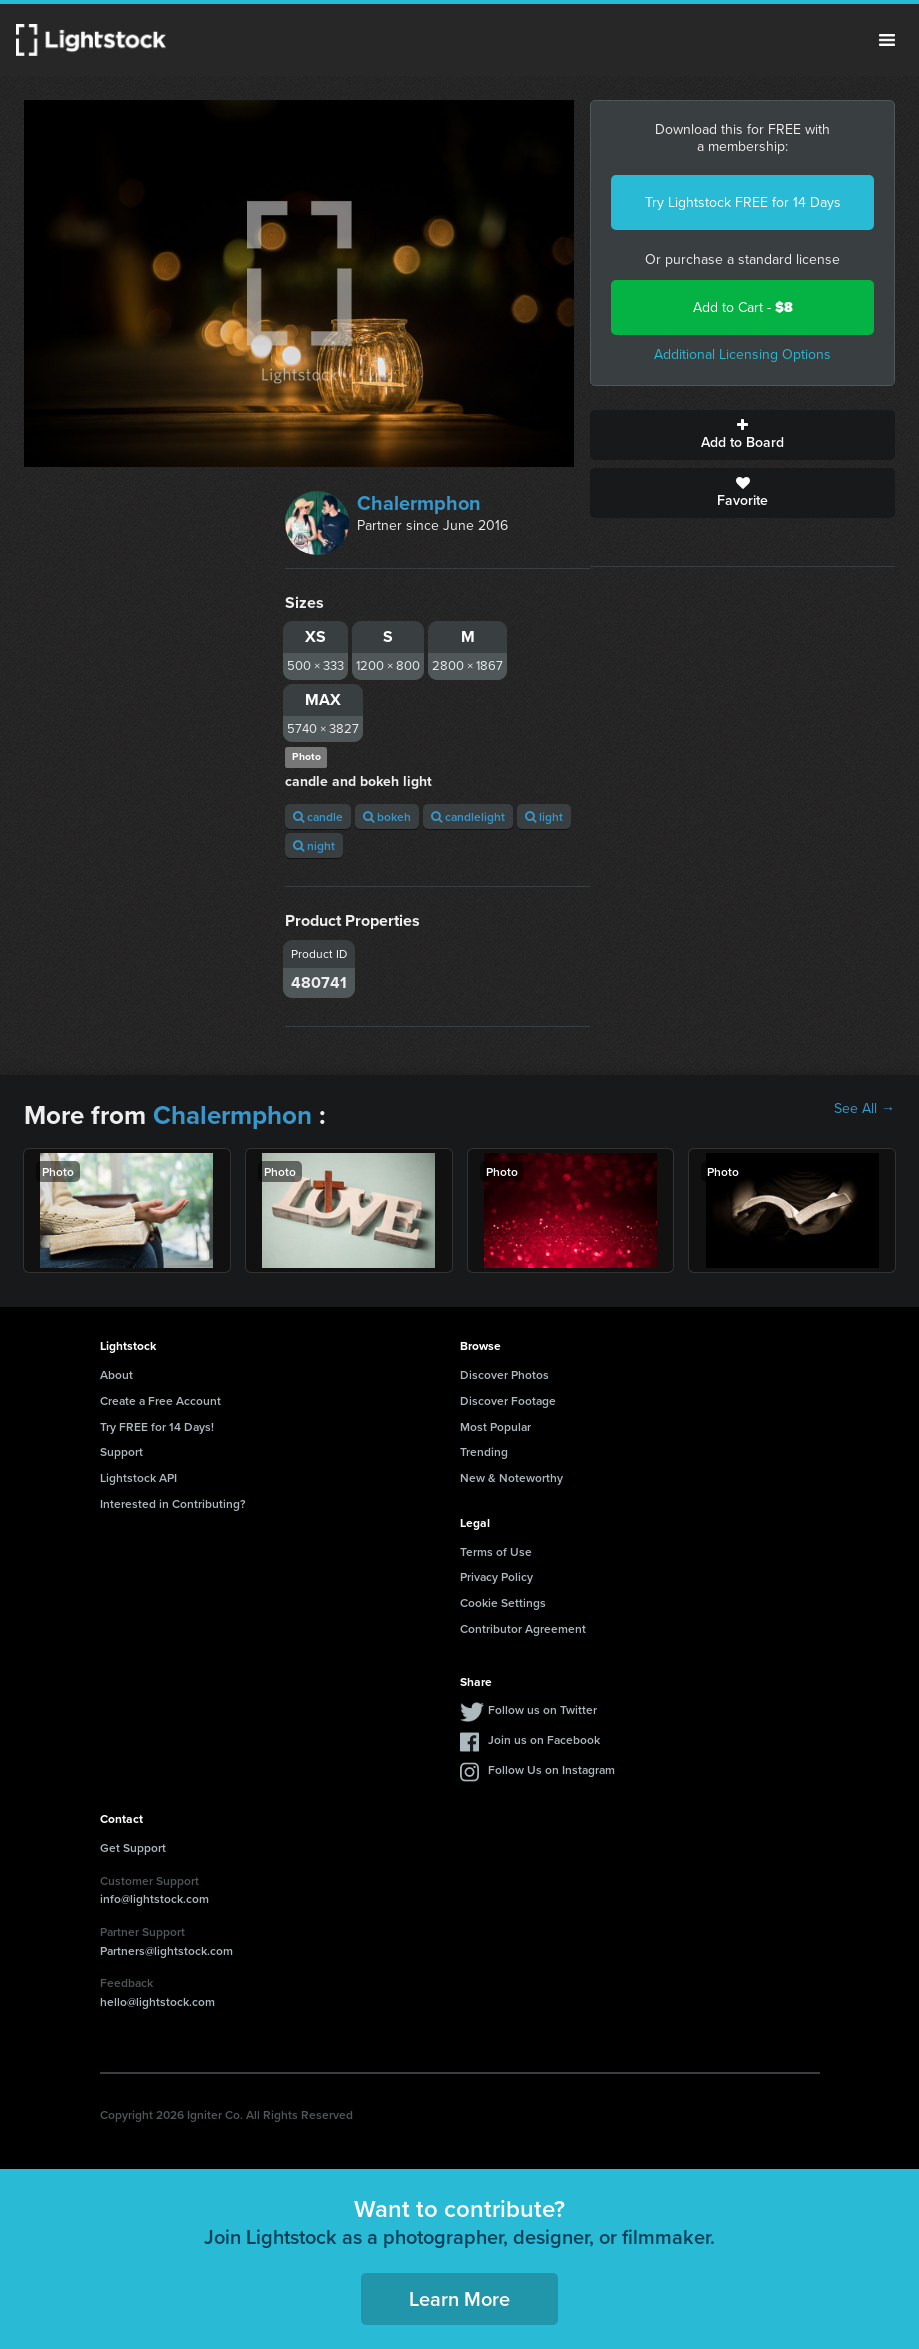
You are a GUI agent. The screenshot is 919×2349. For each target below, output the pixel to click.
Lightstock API (138, 1477)
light (544, 816)
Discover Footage (508, 1400)
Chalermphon (419, 503)
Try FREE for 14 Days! (157, 1426)
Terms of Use (496, 1551)
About (116, 1374)
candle (318, 816)
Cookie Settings (503, 1602)
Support (121, 1451)
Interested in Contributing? (173, 1503)
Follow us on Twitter (542, 1709)
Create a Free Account (160, 1400)
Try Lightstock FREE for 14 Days (743, 202)
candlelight (468, 816)
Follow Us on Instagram (551, 1769)
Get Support (133, 1847)
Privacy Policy (496, 1576)
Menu (887, 40)
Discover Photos (504, 1374)
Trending (484, 1451)
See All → (864, 1109)
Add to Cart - (743, 307)
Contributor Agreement (523, 1628)
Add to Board (742, 435)
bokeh (387, 816)
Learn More (459, 2298)
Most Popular (495, 1426)
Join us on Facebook (544, 1739)
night (314, 845)
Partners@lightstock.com (166, 1950)
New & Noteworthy (511, 1477)
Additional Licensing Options (742, 354)
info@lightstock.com (154, 1898)
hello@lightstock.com (157, 2001)
